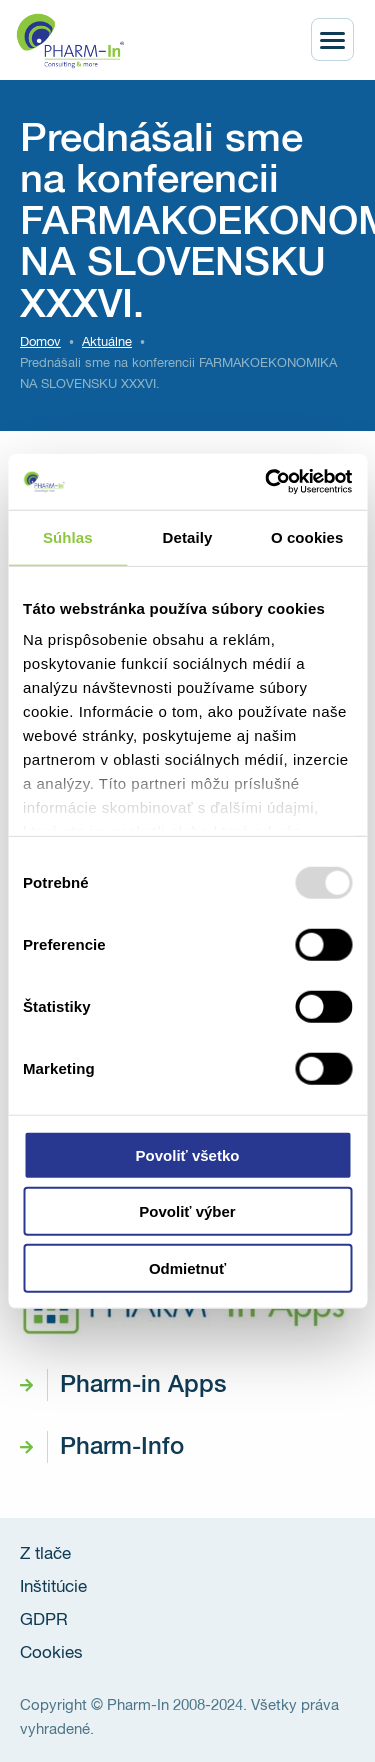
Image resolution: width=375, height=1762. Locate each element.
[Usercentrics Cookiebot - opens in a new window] (267, 482)
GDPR (44, 1620)
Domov (40, 342)
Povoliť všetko (188, 1154)
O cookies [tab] (307, 536)
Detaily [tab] (188, 536)
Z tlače (45, 1554)
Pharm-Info (122, 1447)
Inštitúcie (53, 1587)
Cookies (51, 1653)
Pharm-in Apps (143, 1385)
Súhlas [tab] (68, 536)
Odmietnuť (187, 1267)
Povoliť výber (187, 1211)
